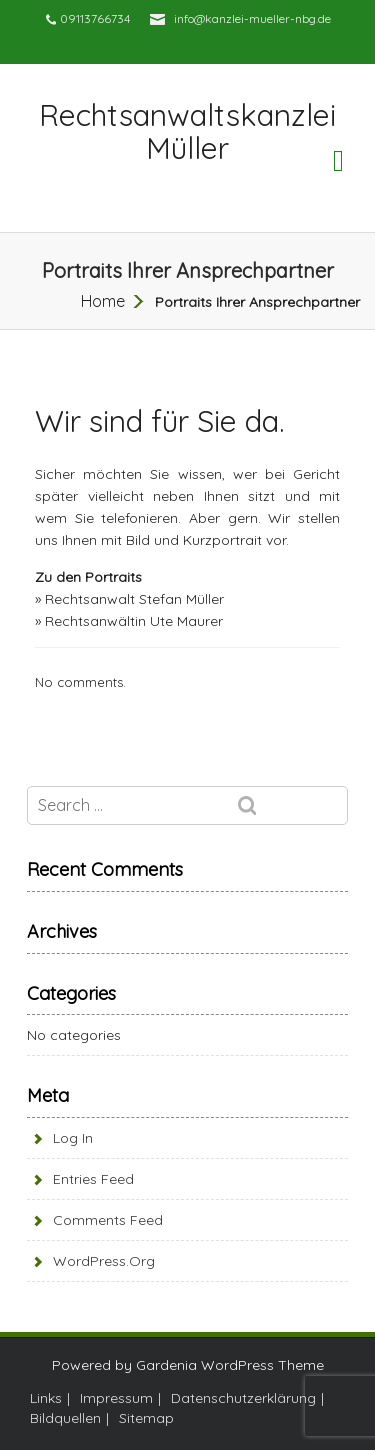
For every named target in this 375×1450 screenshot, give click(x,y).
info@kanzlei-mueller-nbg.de (252, 18)
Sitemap (146, 1418)
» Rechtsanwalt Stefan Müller (129, 599)
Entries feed (93, 1179)
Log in (73, 1138)
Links (46, 1398)
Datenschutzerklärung (243, 1398)
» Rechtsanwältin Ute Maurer (129, 621)
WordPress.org (104, 1261)
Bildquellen (65, 1418)
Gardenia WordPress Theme (230, 1365)
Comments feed (108, 1220)
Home (103, 301)
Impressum (116, 1398)
